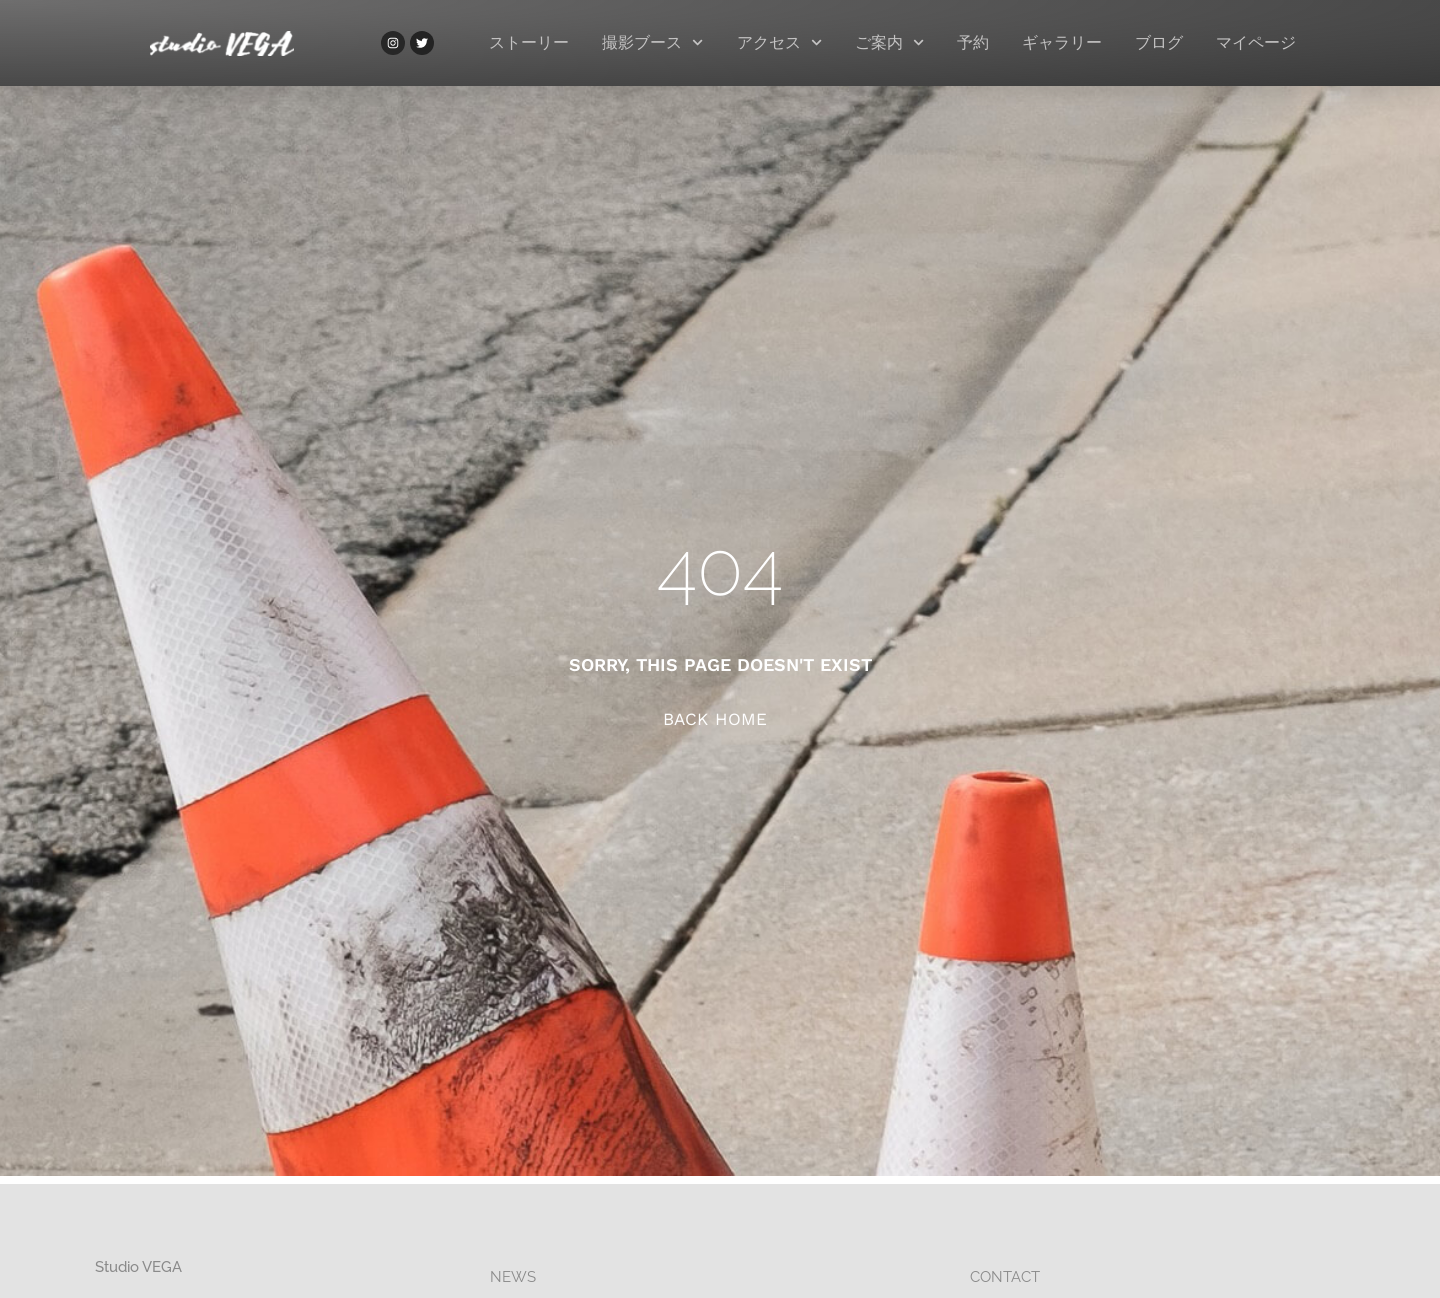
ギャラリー (1062, 42)
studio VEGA (138, 1267)
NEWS (513, 1277)
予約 (973, 42)
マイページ (1256, 42)
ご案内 (889, 42)
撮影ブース (652, 42)
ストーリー (529, 42)
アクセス (779, 42)
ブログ (1159, 42)
